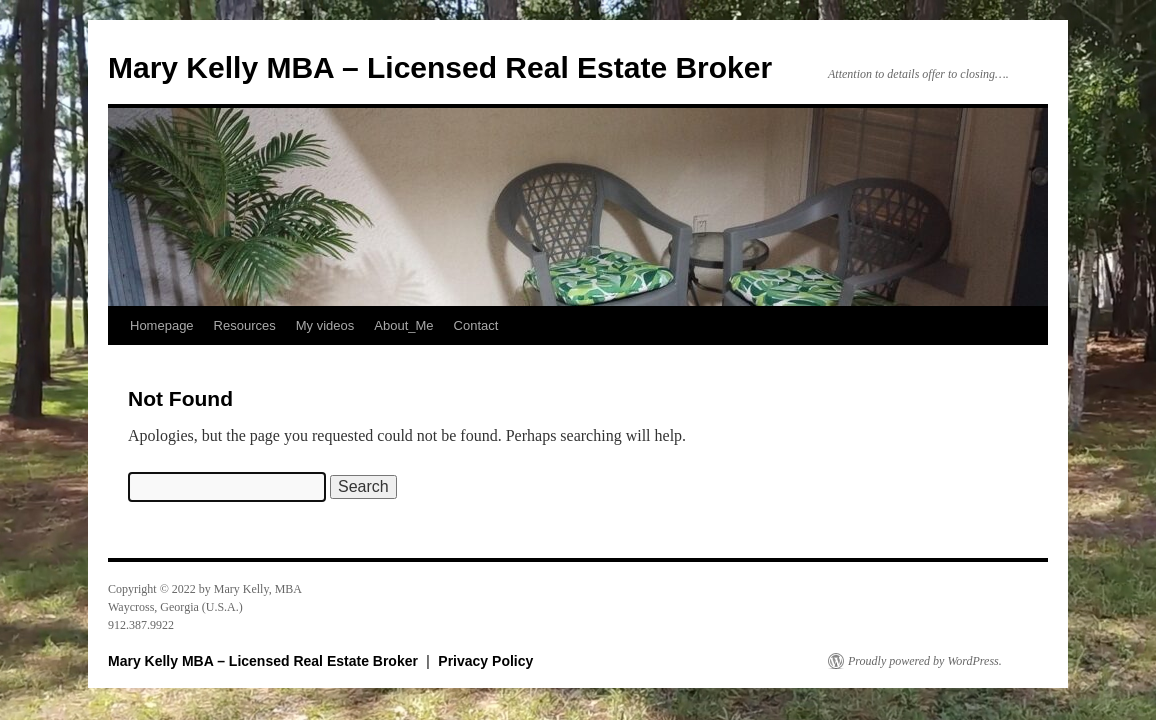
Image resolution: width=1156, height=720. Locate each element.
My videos (325, 325)
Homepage (162, 325)
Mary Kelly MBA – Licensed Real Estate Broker (440, 67)
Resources (245, 325)
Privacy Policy (485, 661)
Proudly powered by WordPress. (925, 661)
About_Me (403, 325)
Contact (476, 325)
